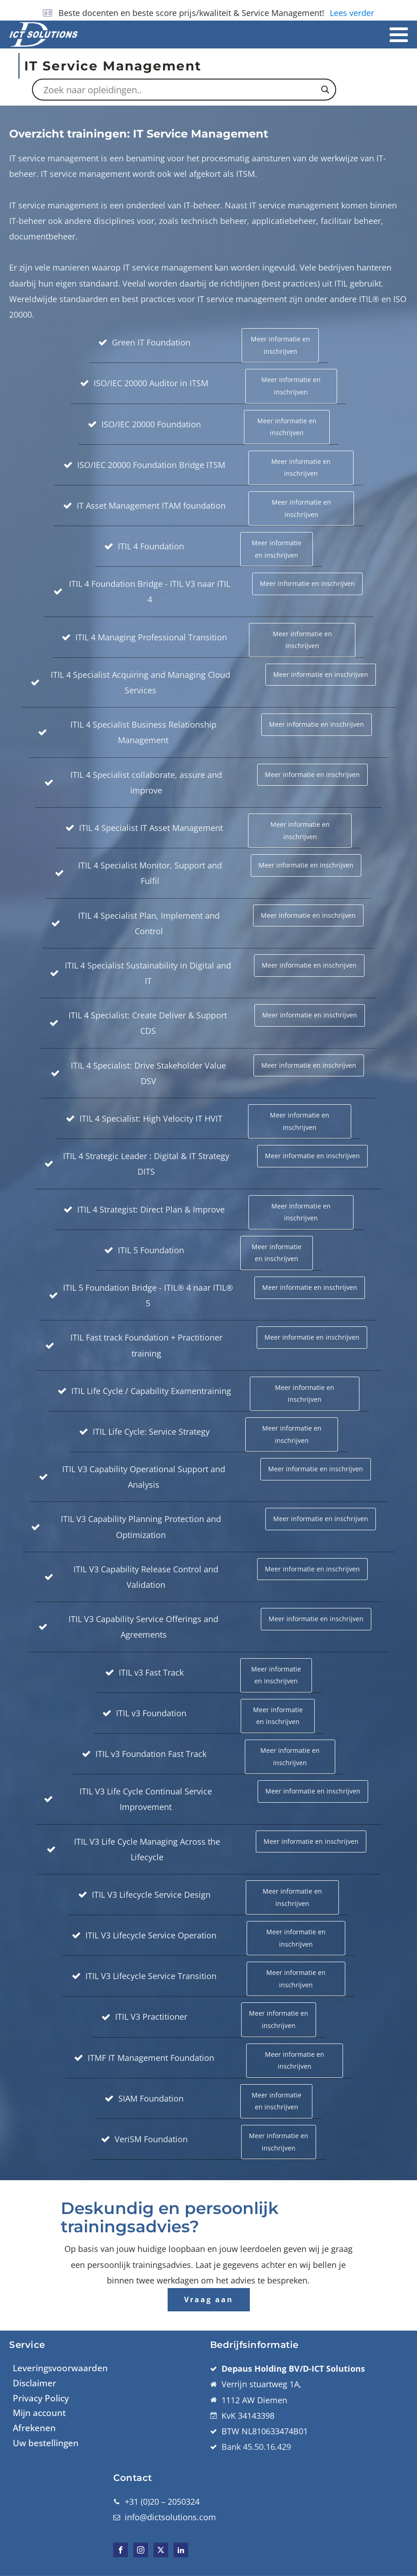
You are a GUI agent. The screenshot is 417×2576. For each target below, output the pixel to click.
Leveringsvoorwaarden (60, 2368)
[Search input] (180, 89)
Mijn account (39, 2413)
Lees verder (352, 12)
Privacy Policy (41, 2398)
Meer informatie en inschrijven (280, 345)
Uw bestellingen (46, 2443)
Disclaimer (34, 2383)
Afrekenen (34, 2428)
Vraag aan (208, 2299)
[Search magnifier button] (325, 89)
